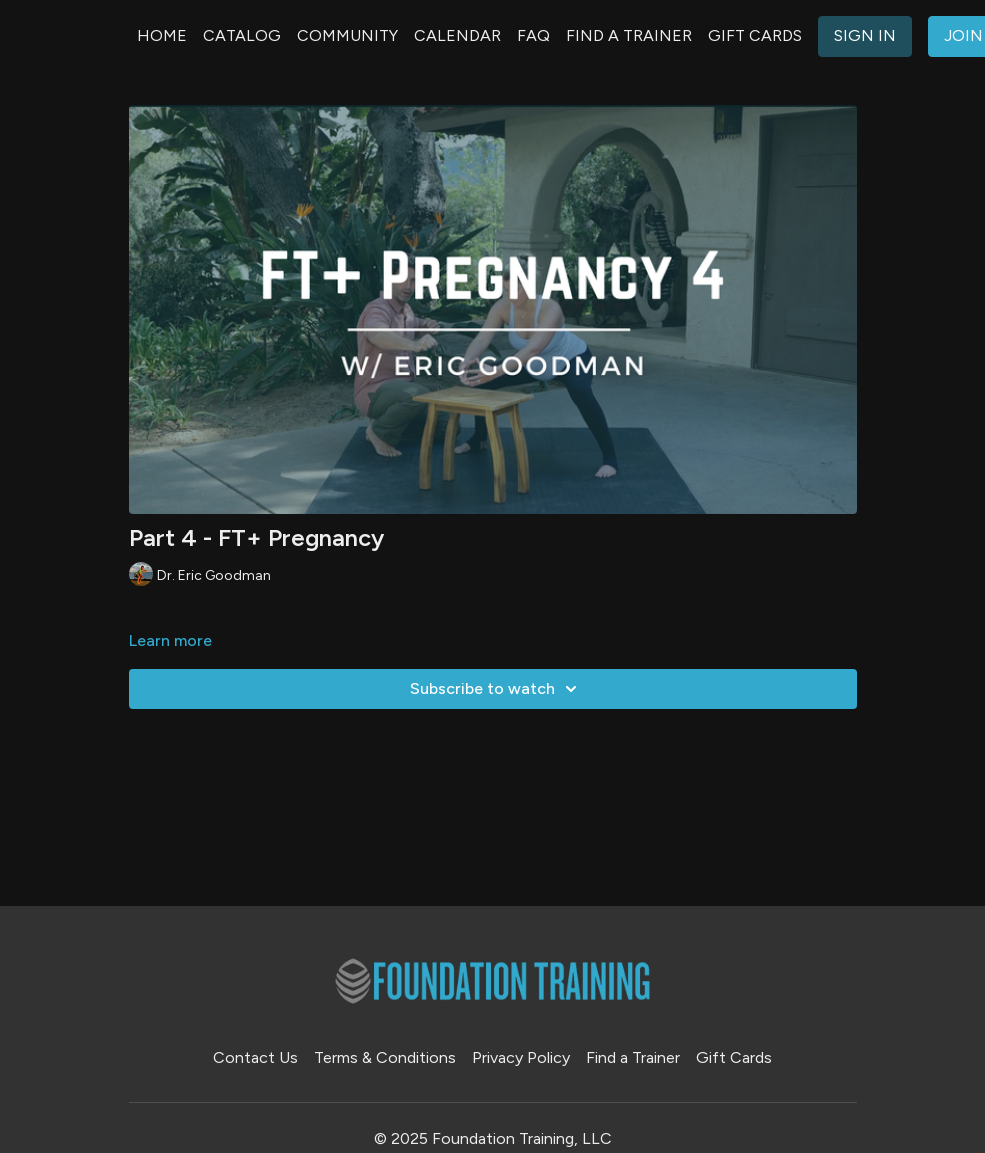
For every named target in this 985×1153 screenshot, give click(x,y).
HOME (162, 35)
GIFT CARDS (755, 35)
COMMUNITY (347, 35)
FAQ (533, 35)
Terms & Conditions (385, 1057)
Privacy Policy (521, 1057)
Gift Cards (734, 1057)
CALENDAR (457, 35)
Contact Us (255, 1057)
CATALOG (242, 35)
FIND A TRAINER (629, 35)
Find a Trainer (633, 1057)
